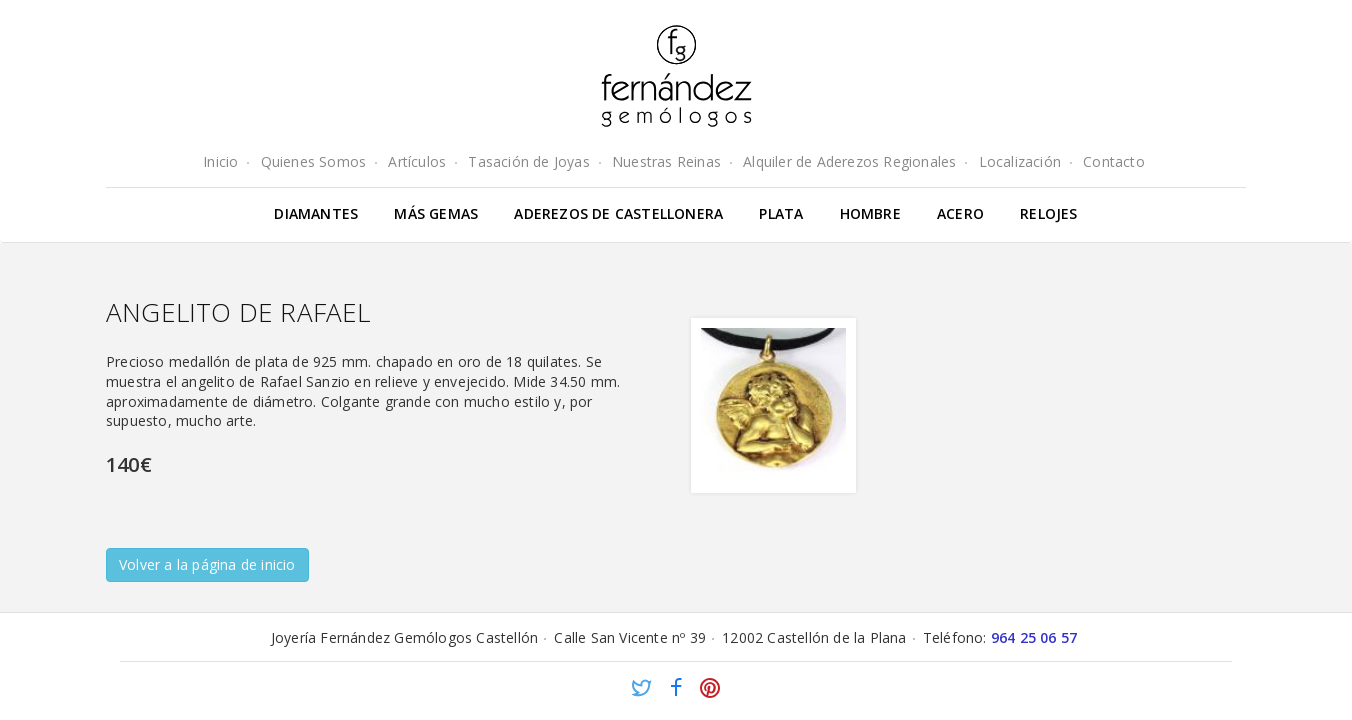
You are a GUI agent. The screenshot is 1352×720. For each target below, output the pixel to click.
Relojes (1048, 213)
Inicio (220, 161)
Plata (781, 213)
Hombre (870, 213)
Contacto (1114, 161)
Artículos (417, 161)
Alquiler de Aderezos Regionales (849, 161)
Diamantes (316, 213)
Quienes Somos (314, 161)
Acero (960, 213)
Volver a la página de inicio (207, 564)
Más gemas (436, 213)
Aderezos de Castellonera (618, 213)
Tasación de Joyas (528, 161)
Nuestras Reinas (666, 161)
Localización (1020, 161)
